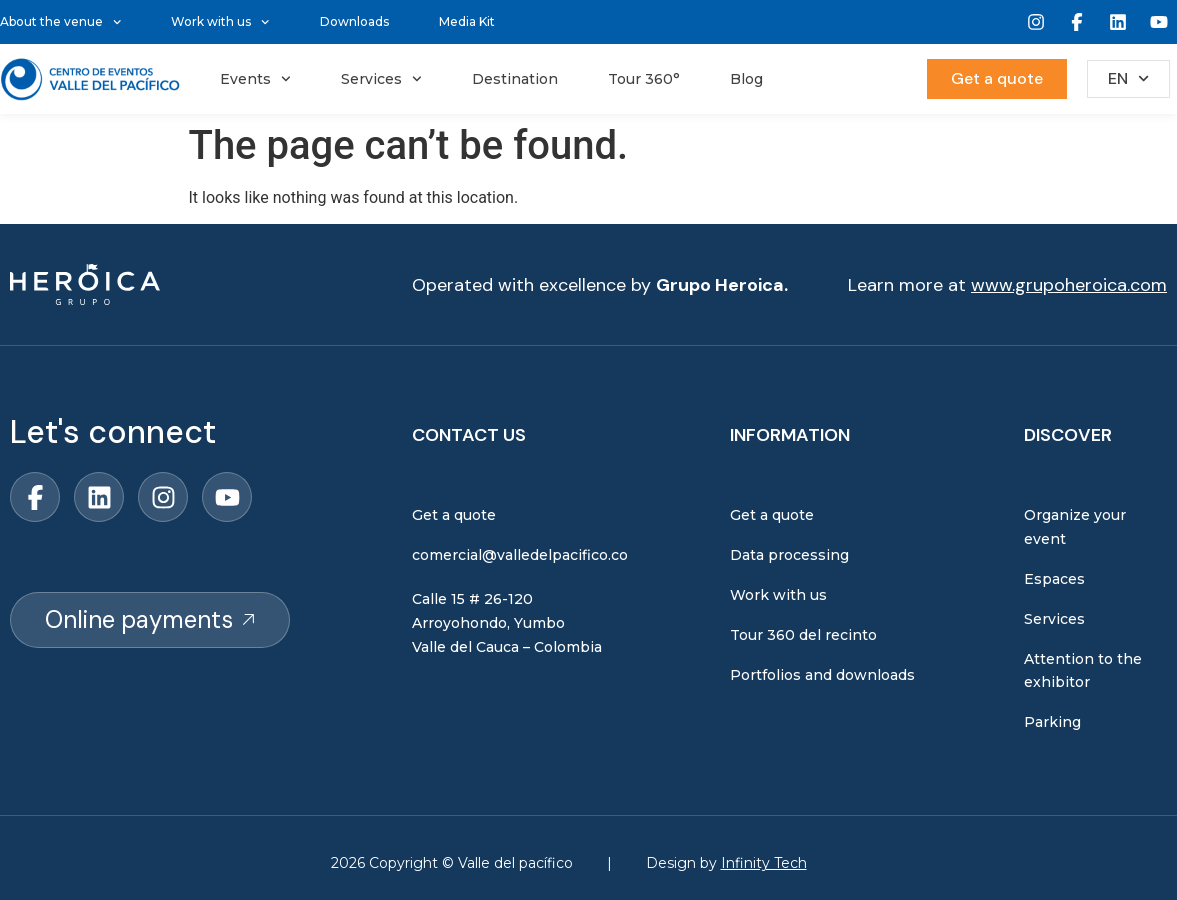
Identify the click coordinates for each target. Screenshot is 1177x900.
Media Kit (467, 21)
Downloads (354, 21)
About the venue (60, 22)
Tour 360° (644, 79)
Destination (515, 79)
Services (381, 79)
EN (1128, 78)
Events (255, 79)
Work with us (220, 22)
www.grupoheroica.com (1069, 285)
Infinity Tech (764, 863)
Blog (746, 79)
